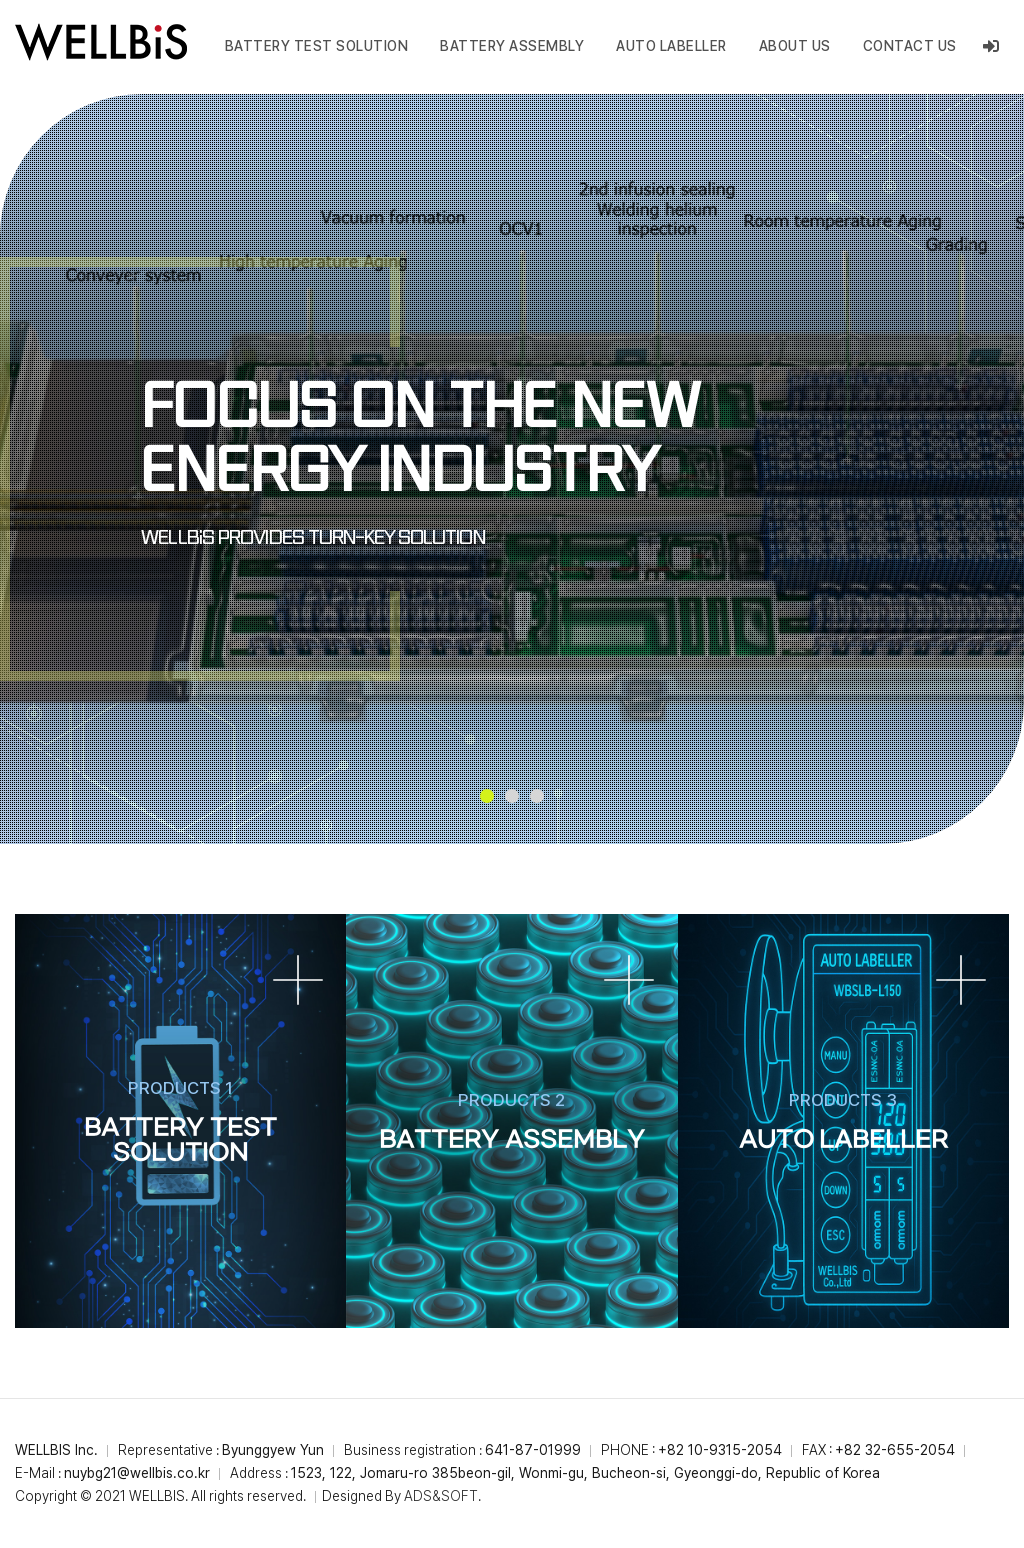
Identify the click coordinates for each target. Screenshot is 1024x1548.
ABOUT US (795, 46)
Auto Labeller (671, 46)
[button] (487, 796)
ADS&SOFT (441, 1496)
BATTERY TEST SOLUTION (317, 46)
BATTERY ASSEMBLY (512, 46)
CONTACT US (910, 46)
